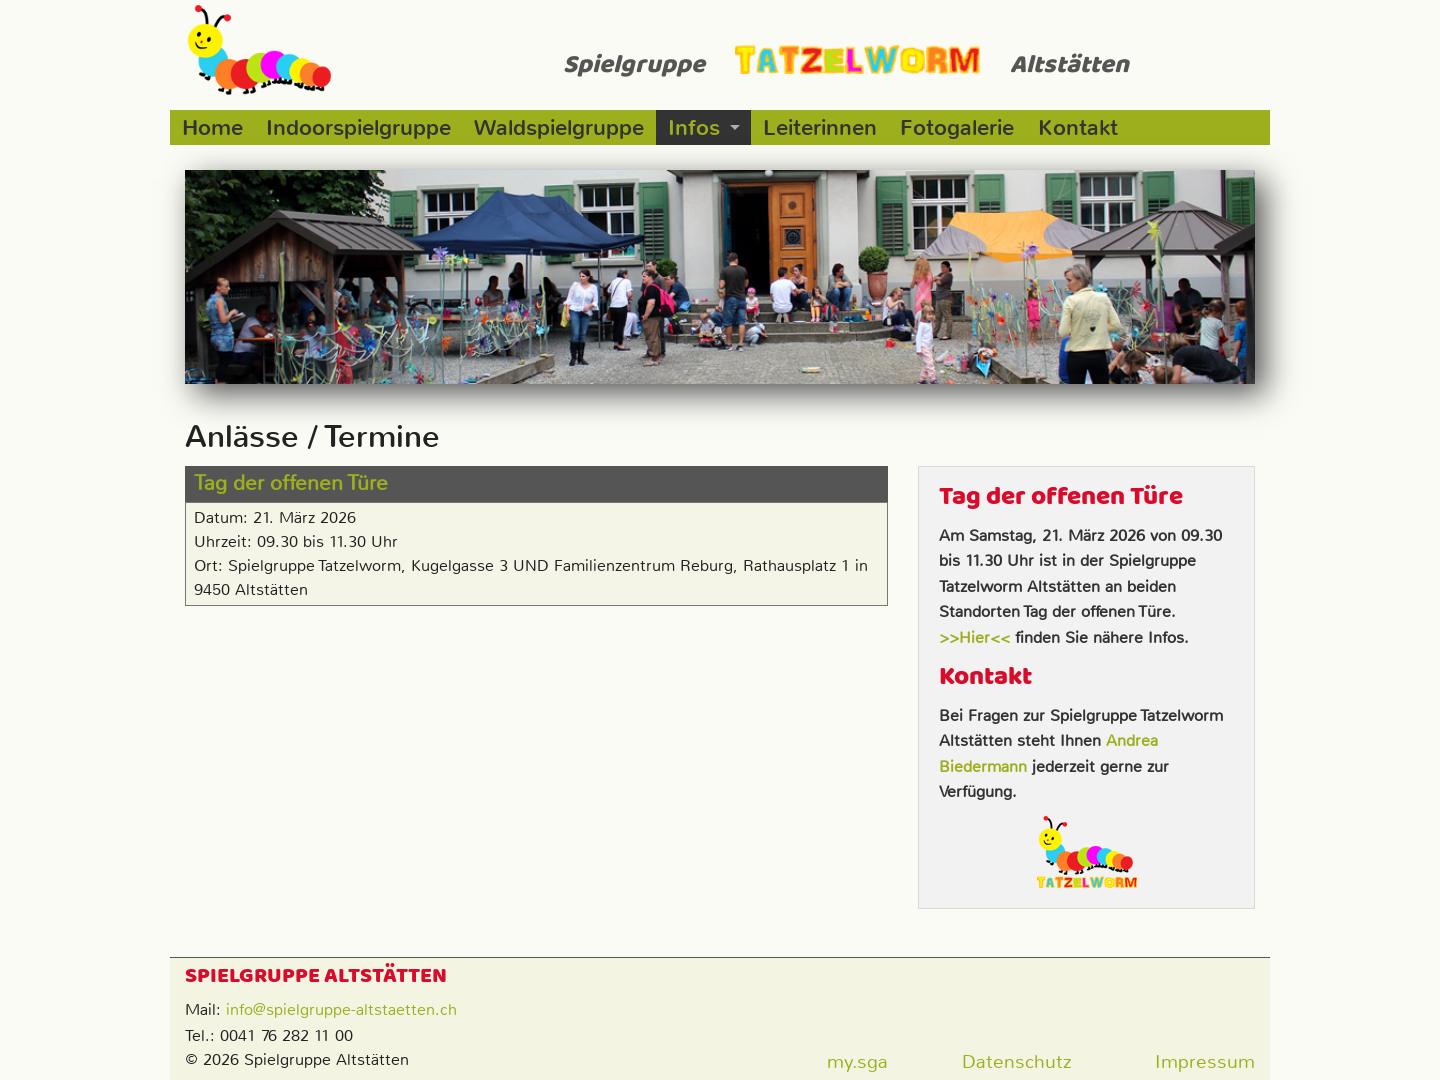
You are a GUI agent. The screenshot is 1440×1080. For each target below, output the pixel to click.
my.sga (857, 1061)
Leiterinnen (820, 127)
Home (212, 127)
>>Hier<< (974, 637)
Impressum (1205, 1061)
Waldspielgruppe (559, 127)
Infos (694, 127)
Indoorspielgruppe (358, 127)
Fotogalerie (957, 127)
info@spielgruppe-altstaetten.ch (341, 1009)
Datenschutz (1017, 1061)
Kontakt (1078, 127)
